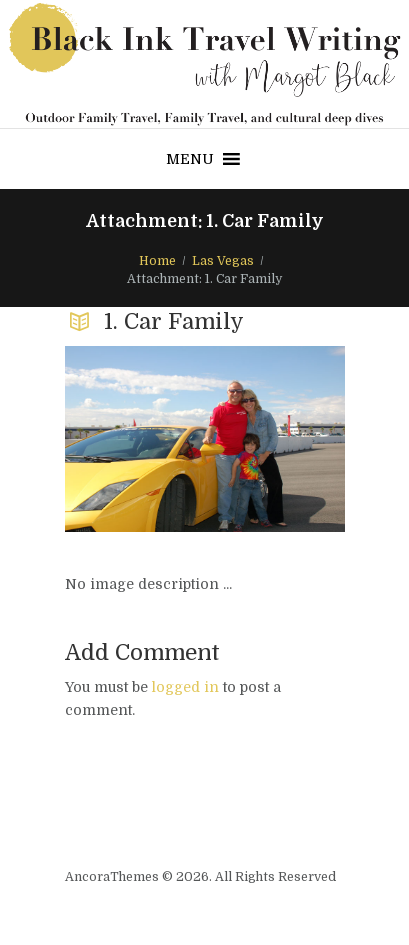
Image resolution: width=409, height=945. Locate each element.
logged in (185, 687)
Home (157, 261)
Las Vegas (223, 261)
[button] (190, 159)
